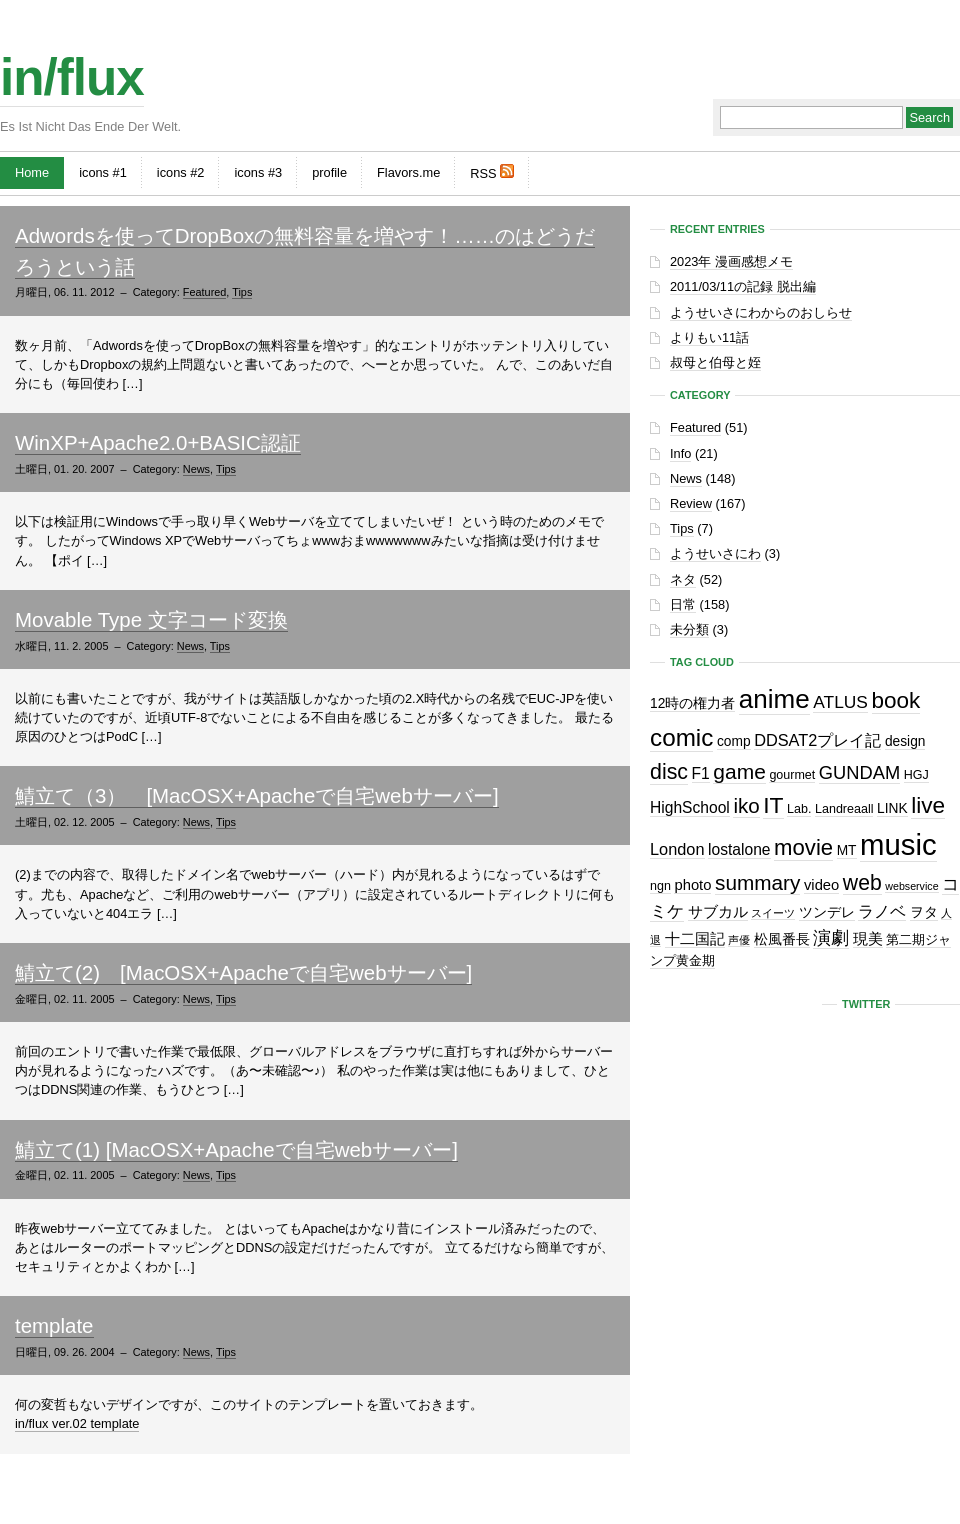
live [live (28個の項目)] (928, 805)
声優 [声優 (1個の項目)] (739, 940)
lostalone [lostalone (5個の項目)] (739, 849)
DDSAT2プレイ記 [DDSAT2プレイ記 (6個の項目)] (817, 740)
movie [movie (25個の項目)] (803, 847)
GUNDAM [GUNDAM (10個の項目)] (859, 772)
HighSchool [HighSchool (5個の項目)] (690, 807)
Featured (205, 292)
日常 (683, 604)
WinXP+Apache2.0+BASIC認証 (158, 442)
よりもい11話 (709, 337)
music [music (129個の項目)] (898, 844)
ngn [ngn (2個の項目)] (660, 886)
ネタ (683, 579)
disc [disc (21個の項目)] (669, 772)
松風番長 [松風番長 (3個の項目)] (782, 939)
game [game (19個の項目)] (739, 771)
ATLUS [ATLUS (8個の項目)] (840, 702)
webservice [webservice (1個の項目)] (911, 886)
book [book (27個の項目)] (896, 700)
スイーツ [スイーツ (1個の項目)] (773, 913)
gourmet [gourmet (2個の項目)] (792, 775)
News (196, 469)
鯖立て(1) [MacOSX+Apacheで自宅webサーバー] (236, 1149)
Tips (242, 292)
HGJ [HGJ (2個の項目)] (916, 775)
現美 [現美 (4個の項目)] (868, 939)
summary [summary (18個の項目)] (757, 882)
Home (32, 172)
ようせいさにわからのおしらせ (761, 312)
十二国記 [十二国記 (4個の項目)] (695, 939)
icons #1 (103, 172)
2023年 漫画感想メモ (731, 261)
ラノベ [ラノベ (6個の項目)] (882, 911)
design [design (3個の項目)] (905, 741)
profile (329, 172)
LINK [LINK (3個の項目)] (892, 808)
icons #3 (258, 172)
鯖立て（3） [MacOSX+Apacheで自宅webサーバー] (257, 795)
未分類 (689, 629)
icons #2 (181, 172)
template (54, 1325)
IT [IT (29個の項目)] (773, 805)
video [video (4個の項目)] (821, 885)
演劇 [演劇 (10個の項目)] (831, 937)
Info (680, 453)
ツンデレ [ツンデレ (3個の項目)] (827, 912)
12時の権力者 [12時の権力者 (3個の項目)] (692, 703)
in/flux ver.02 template (77, 1423)
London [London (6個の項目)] (677, 849)
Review (691, 503)
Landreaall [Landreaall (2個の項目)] (844, 809)
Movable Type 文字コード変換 (151, 619)
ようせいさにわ (715, 553)
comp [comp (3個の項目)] (734, 741)
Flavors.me (408, 172)
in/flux (72, 77)
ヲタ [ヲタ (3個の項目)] (924, 912)
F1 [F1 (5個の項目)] (701, 773)
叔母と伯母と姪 (715, 362)
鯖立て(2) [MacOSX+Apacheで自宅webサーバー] (243, 972)
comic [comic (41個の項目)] (681, 737)
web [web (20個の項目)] (862, 882)
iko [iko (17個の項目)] (746, 805)
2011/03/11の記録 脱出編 (743, 286)
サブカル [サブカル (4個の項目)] (718, 912)
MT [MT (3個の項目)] (847, 850)
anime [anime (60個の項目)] (774, 699)
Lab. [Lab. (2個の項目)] (799, 809)
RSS (492, 172)
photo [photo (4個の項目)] (692, 885)
